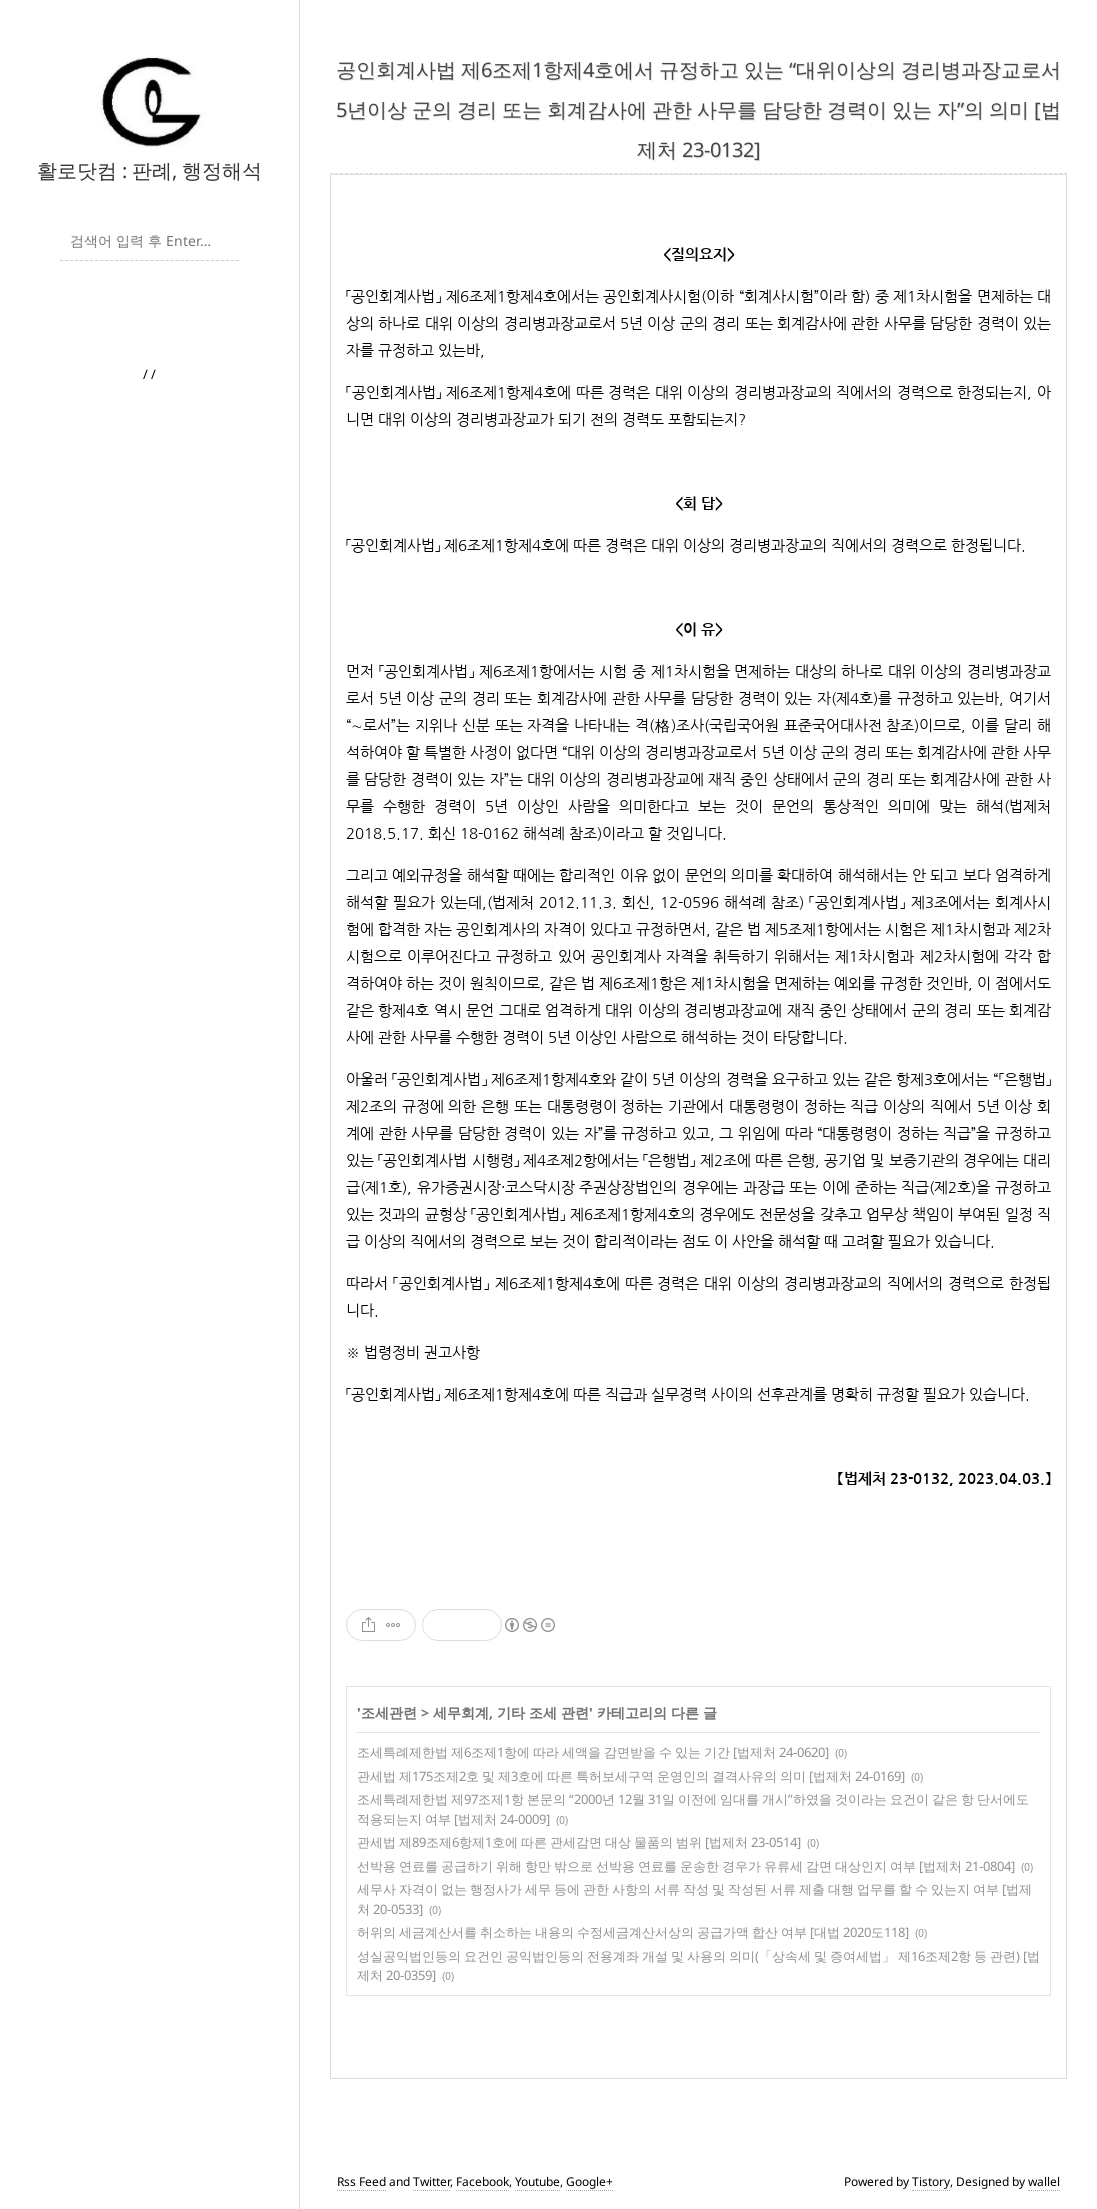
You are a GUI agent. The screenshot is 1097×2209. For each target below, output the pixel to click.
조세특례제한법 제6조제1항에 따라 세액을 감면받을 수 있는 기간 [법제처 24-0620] (593, 1752)
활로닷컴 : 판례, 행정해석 (149, 170)
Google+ (589, 2181)
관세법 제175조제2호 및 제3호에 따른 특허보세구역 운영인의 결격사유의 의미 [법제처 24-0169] (631, 1776)
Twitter (431, 2181)
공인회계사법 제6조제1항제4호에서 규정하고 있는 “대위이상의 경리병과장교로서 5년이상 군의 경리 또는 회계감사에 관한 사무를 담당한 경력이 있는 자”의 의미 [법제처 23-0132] (698, 109)
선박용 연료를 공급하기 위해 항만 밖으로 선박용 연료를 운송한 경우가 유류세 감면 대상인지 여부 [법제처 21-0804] (686, 1866)
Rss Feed (361, 2181)
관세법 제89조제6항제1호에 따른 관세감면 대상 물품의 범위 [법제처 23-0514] (579, 1842)
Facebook (482, 2181)
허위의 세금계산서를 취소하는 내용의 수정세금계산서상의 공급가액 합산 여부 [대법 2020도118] (633, 1932)
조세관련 (389, 1712)
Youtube (537, 2181)
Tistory (931, 2181)
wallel (1044, 2181)
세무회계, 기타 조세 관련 (511, 1712)
